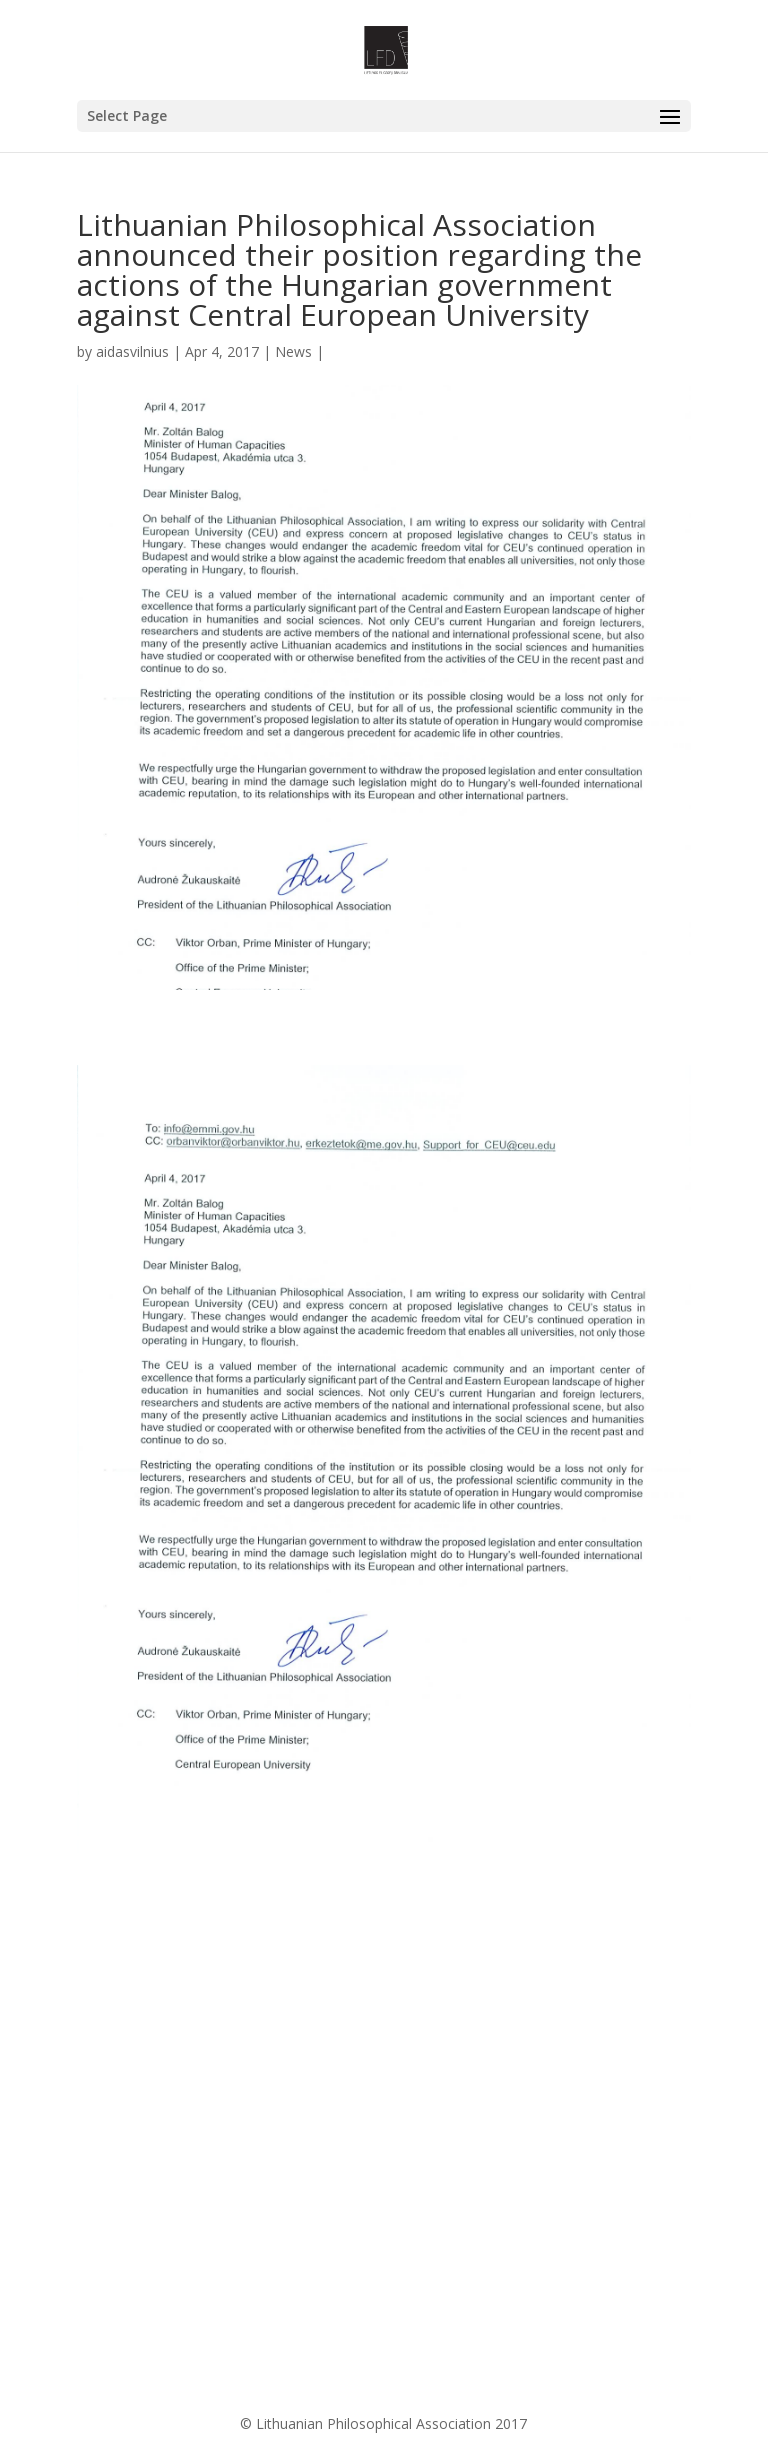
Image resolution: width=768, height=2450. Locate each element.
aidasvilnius (132, 351)
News (293, 351)
